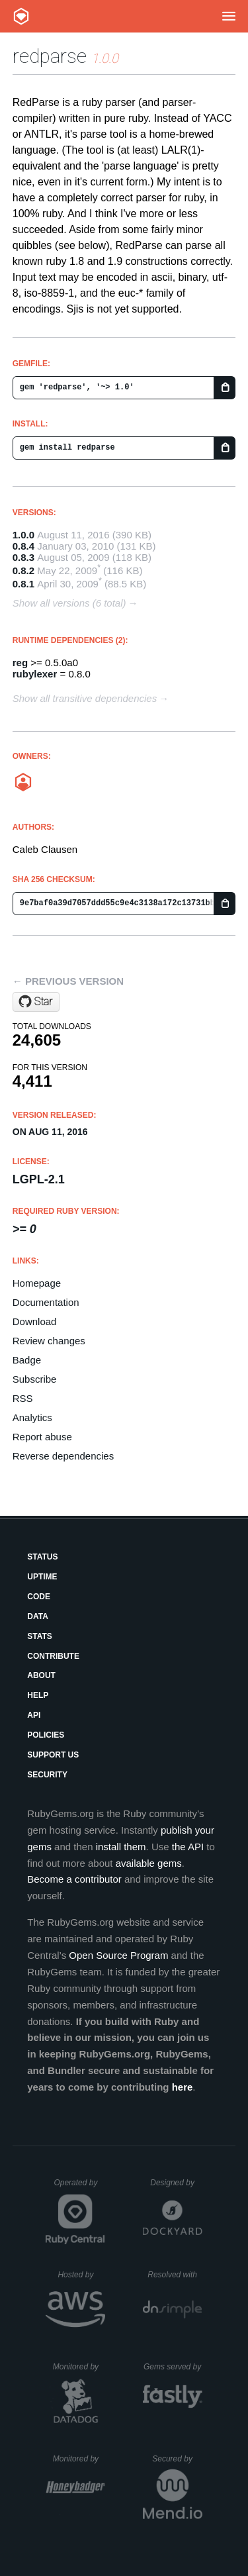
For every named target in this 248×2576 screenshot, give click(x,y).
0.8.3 (23, 557)
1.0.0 (23, 534)
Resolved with (174, 2274)
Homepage (37, 1283)
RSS (23, 1398)
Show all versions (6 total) (69, 603)
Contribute (53, 1656)
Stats (39, 1636)
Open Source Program (118, 1955)
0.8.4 (23, 546)
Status (42, 1556)
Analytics (32, 1417)
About (41, 1675)
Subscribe (35, 1379)
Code (38, 1596)
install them (121, 1846)
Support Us (53, 1754)
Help (37, 1695)
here (182, 2087)
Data (37, 1616)
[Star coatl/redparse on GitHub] (36, 1002)
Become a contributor (74, 1879)
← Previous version (68, 981)
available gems (149, 1863)
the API (188, 1846)
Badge (27, 1359)
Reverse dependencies (63, 1455)
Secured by (177, 2458)
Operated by (79, 2187)
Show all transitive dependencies (85, 698)
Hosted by (81, 2274)
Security (47, 1774)
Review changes (49, 1340)
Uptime (42, 1576)
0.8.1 (23, 583)
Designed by (176, 2182)
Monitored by (79, 2366)
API (33, 1715)
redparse (50, 56)
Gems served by (173, 2366)
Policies (45, 1735)
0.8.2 (23, 570)
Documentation (46, 1302)
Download (35, 1321)
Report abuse (42, 1436)
